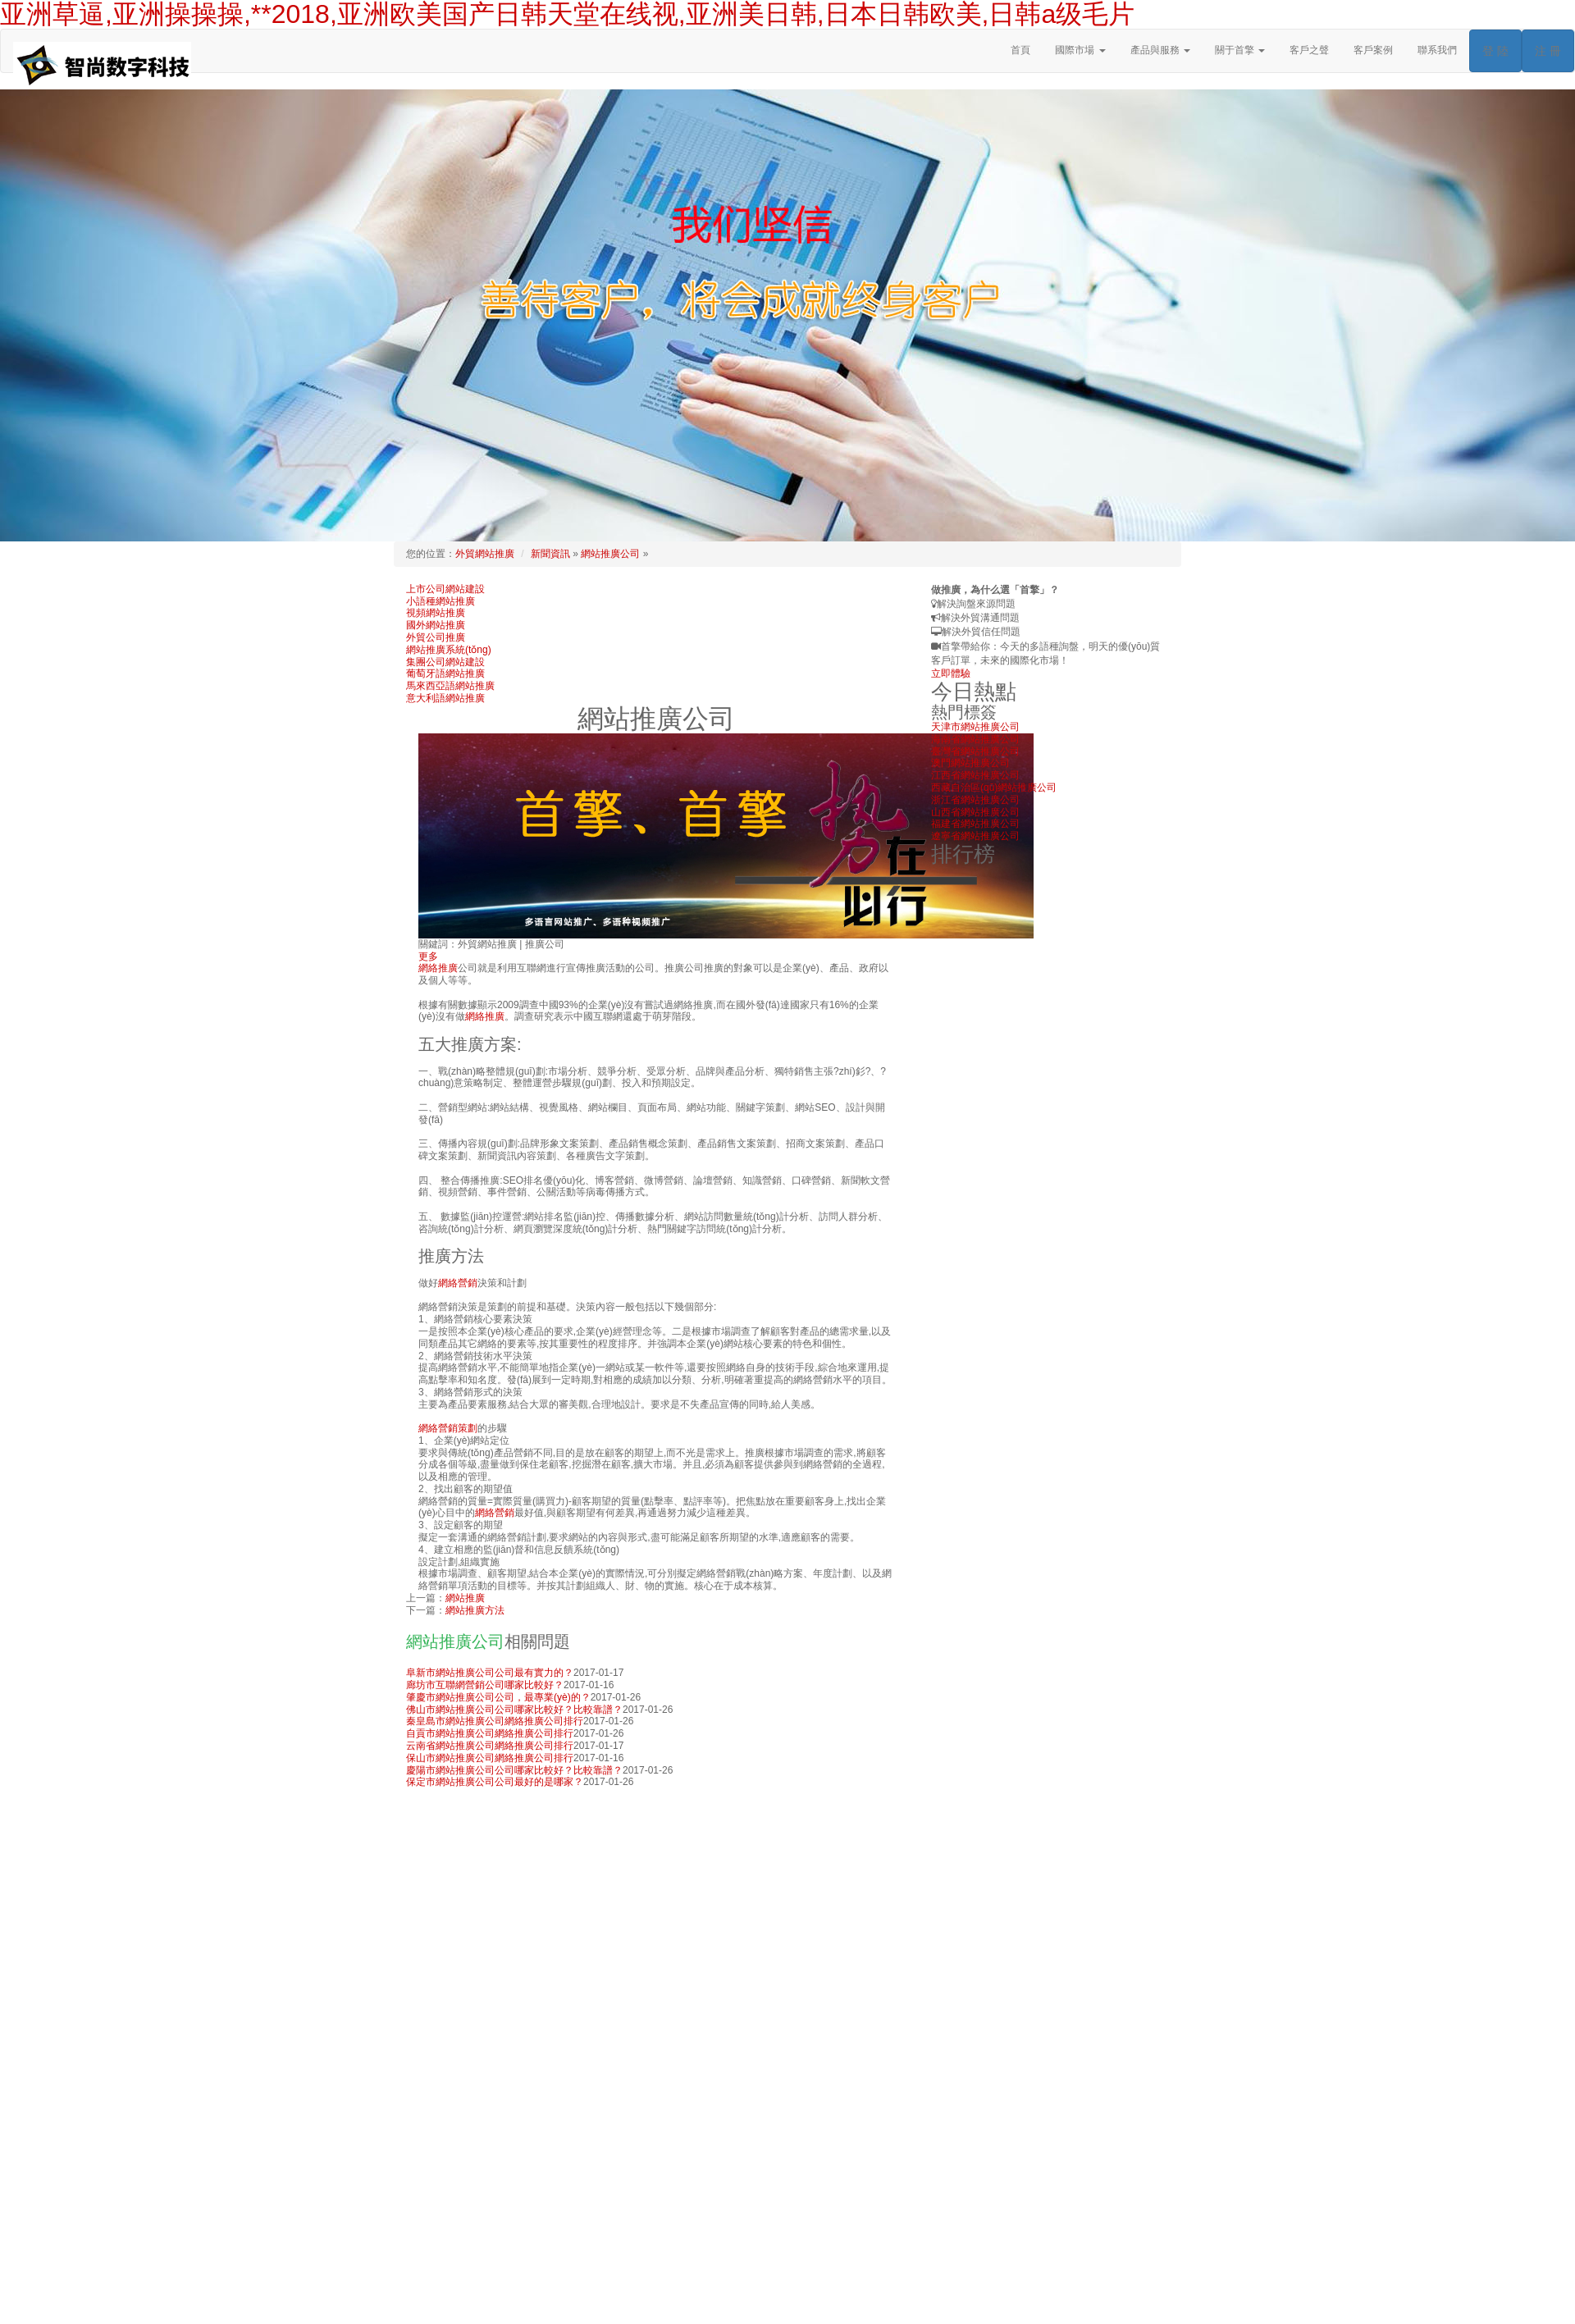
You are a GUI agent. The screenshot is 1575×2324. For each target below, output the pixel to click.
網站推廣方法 (474, 1610)
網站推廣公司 (610, 553)
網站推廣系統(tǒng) (448, 649)
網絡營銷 (457, 1283)
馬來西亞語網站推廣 (450, 686)
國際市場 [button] (1080, 50)
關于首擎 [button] (1240, 50)
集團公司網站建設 (445, 662)
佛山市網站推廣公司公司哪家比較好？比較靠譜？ (514, 1709)
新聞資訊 (550, 553)
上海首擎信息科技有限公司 (933, 2254)
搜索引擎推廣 (1100, 2266)
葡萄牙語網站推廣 (445, 673)
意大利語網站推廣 (445, 698)
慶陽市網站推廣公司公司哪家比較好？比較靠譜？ (514, 1770)
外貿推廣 (807, 2266)
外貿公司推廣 (435, 637)
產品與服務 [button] (1160, 50)
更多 (428, 956)
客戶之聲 (1309, 50)
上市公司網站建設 (445, 589)
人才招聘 (425, 2302)
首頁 (1020, 50)
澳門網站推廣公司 (970, 763)
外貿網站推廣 (484, 553)
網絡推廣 (438, 968)
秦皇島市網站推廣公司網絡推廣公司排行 (494, 1721)
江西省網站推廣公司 (975, 775)
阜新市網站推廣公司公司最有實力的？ (489, 1672)
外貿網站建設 (971, 2266)
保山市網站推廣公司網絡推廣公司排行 (489, 1758)
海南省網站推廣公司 (975, 739)
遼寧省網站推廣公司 (975, 836)
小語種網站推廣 (440, 601)
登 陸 (1495, 50)
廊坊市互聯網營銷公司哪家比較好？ (485, 1685)
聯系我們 (1437, 50)
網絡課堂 (425, 2315)
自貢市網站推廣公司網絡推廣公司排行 (489, 1733)
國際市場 (917, 2266)
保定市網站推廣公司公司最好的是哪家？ (494, 1782)
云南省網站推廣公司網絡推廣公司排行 (489, 1745)
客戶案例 (1373, 50)
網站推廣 (465, 1598)
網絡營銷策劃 (447, 1428)
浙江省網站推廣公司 (975, 800)
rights (1110, 2254)
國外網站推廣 (435, 625)
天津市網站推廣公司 (975, 727)
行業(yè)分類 (841, 2279)
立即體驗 (950, 673)
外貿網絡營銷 (862, 2266)
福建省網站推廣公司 (975, 823)
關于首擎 (425, 2266)
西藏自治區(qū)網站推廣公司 (994, 787)
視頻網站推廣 (435, 613)
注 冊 (1548, 50)
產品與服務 (430, 2279)
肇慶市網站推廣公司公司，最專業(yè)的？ (498, 1697)
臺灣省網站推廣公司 (975, 751)
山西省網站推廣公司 (975, 812)
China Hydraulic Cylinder (927, 2279)
